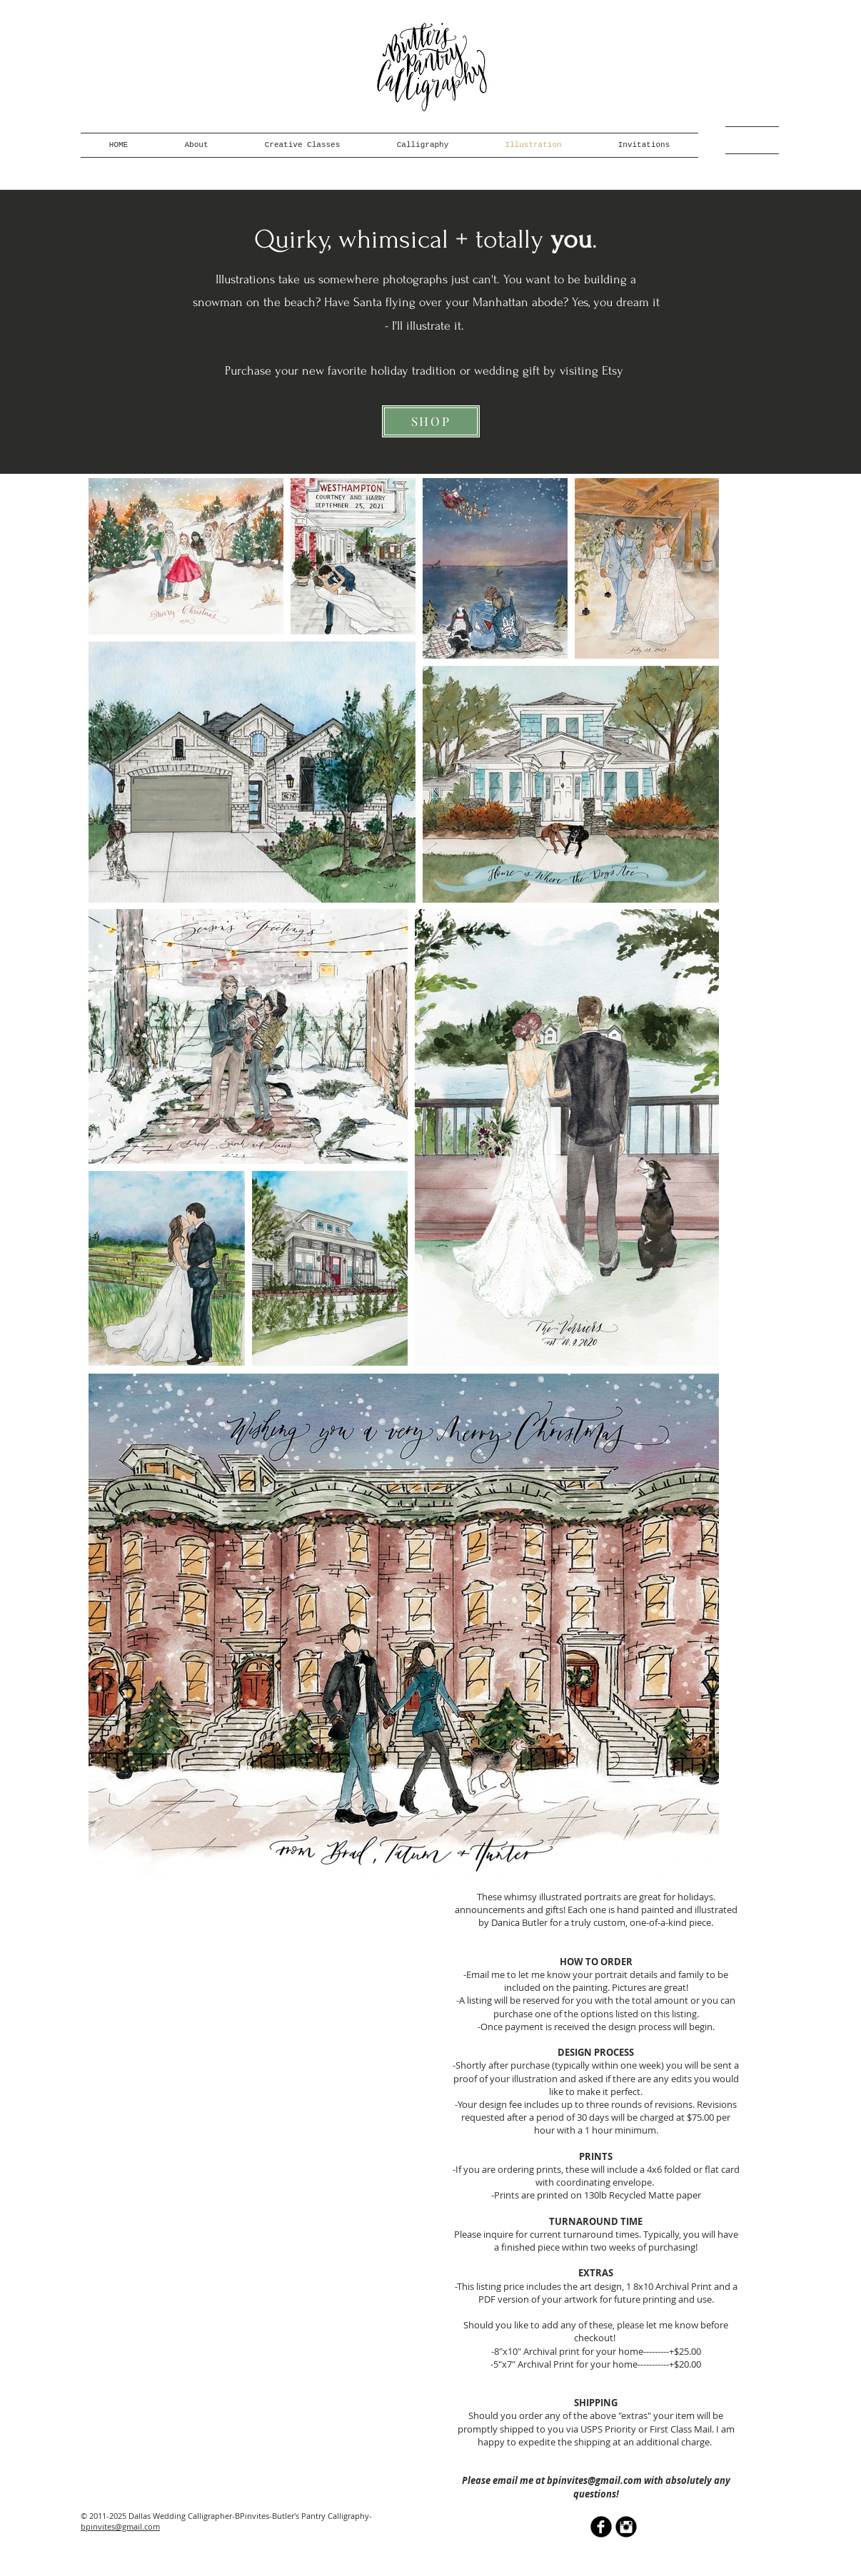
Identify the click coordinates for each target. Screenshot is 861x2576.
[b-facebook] (601, 2526)
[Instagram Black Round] (626, 2526)
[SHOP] (431, 421)
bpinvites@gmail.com (594, 2480)
